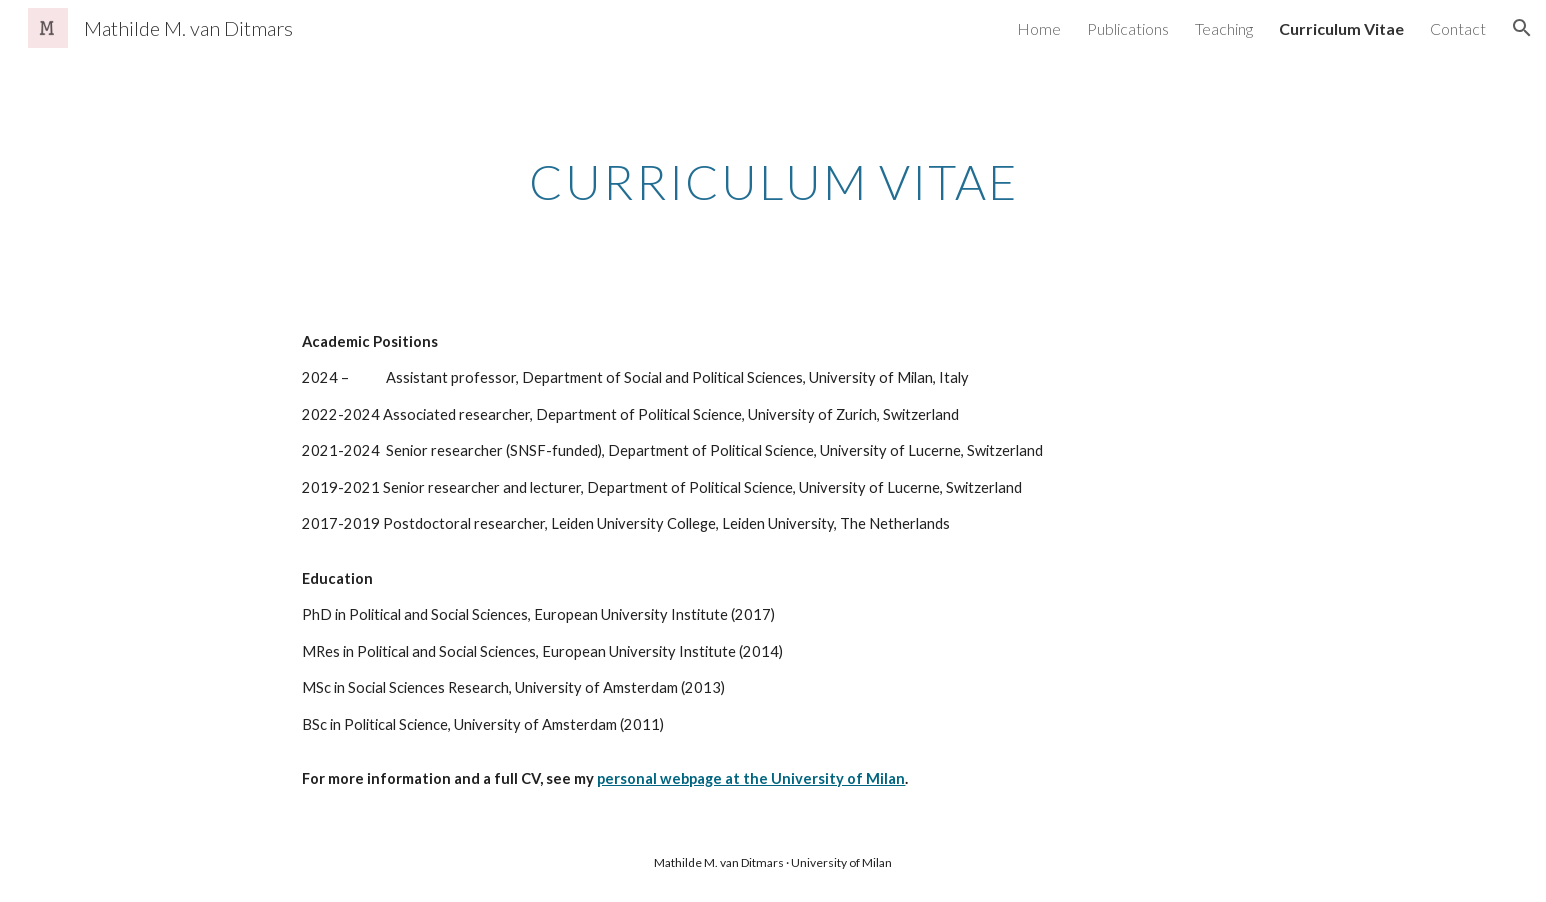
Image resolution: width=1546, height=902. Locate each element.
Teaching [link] (1224, 28)
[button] (1522, 28)
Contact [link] (1458, 28)
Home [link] (1039, 28)
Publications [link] (1128, 28)
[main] (773, 177)
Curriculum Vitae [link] (1341, 28)
